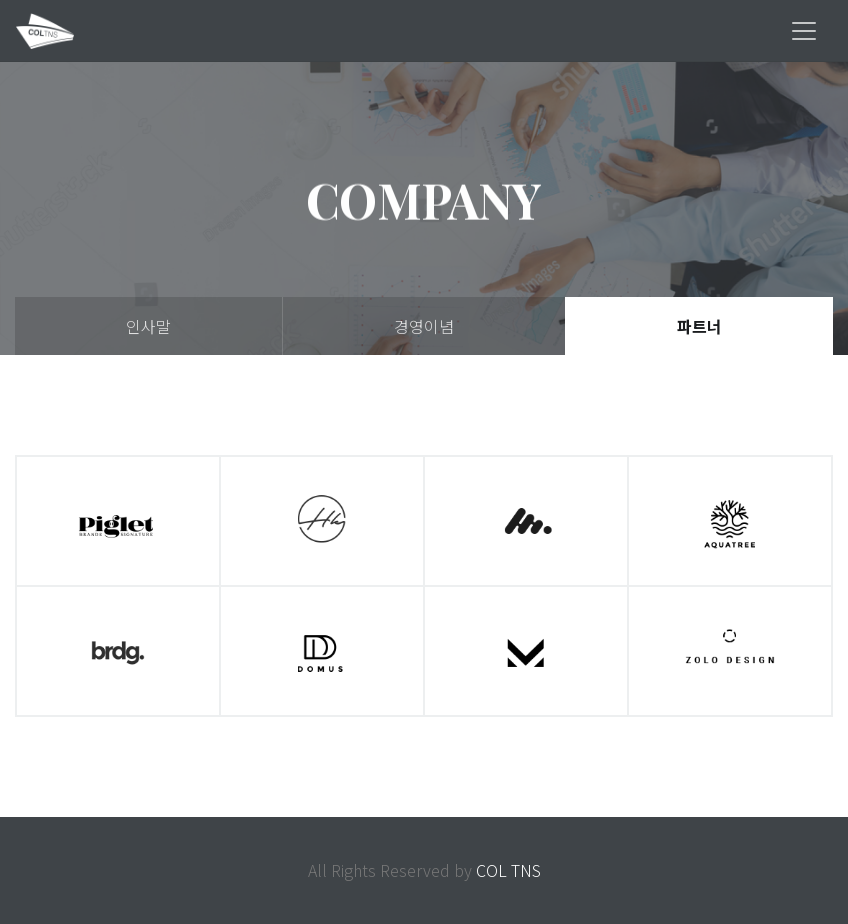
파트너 (699, 326)
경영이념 (424, 326)
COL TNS (508, 870)
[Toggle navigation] (804, 31)
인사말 (148, 326)
